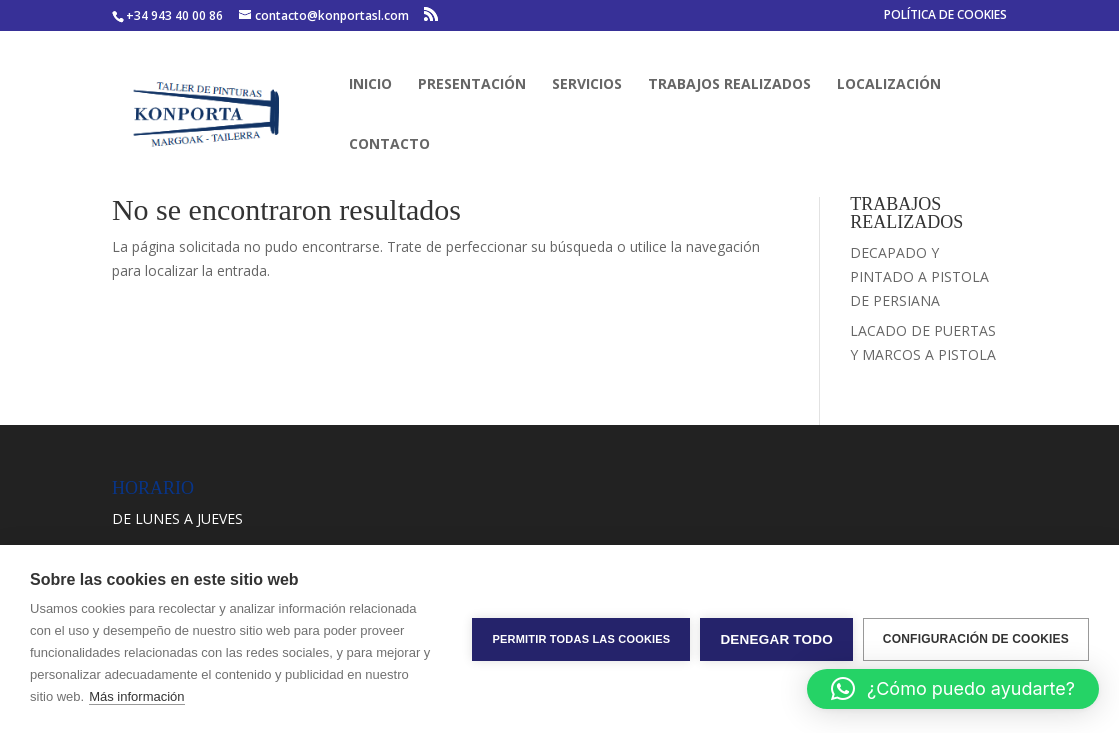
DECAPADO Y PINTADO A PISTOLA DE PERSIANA (919, 276)
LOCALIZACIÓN (889, 85)
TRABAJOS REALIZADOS (729, 85)
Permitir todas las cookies (581, 639)
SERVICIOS (587, 85)
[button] (953, 689)
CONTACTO (389, 145)
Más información (136, 696)
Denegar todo (776, 639)
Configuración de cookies (976, 639)
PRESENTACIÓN (472, 85)
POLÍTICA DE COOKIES (945, 16)
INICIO (370, 85)
